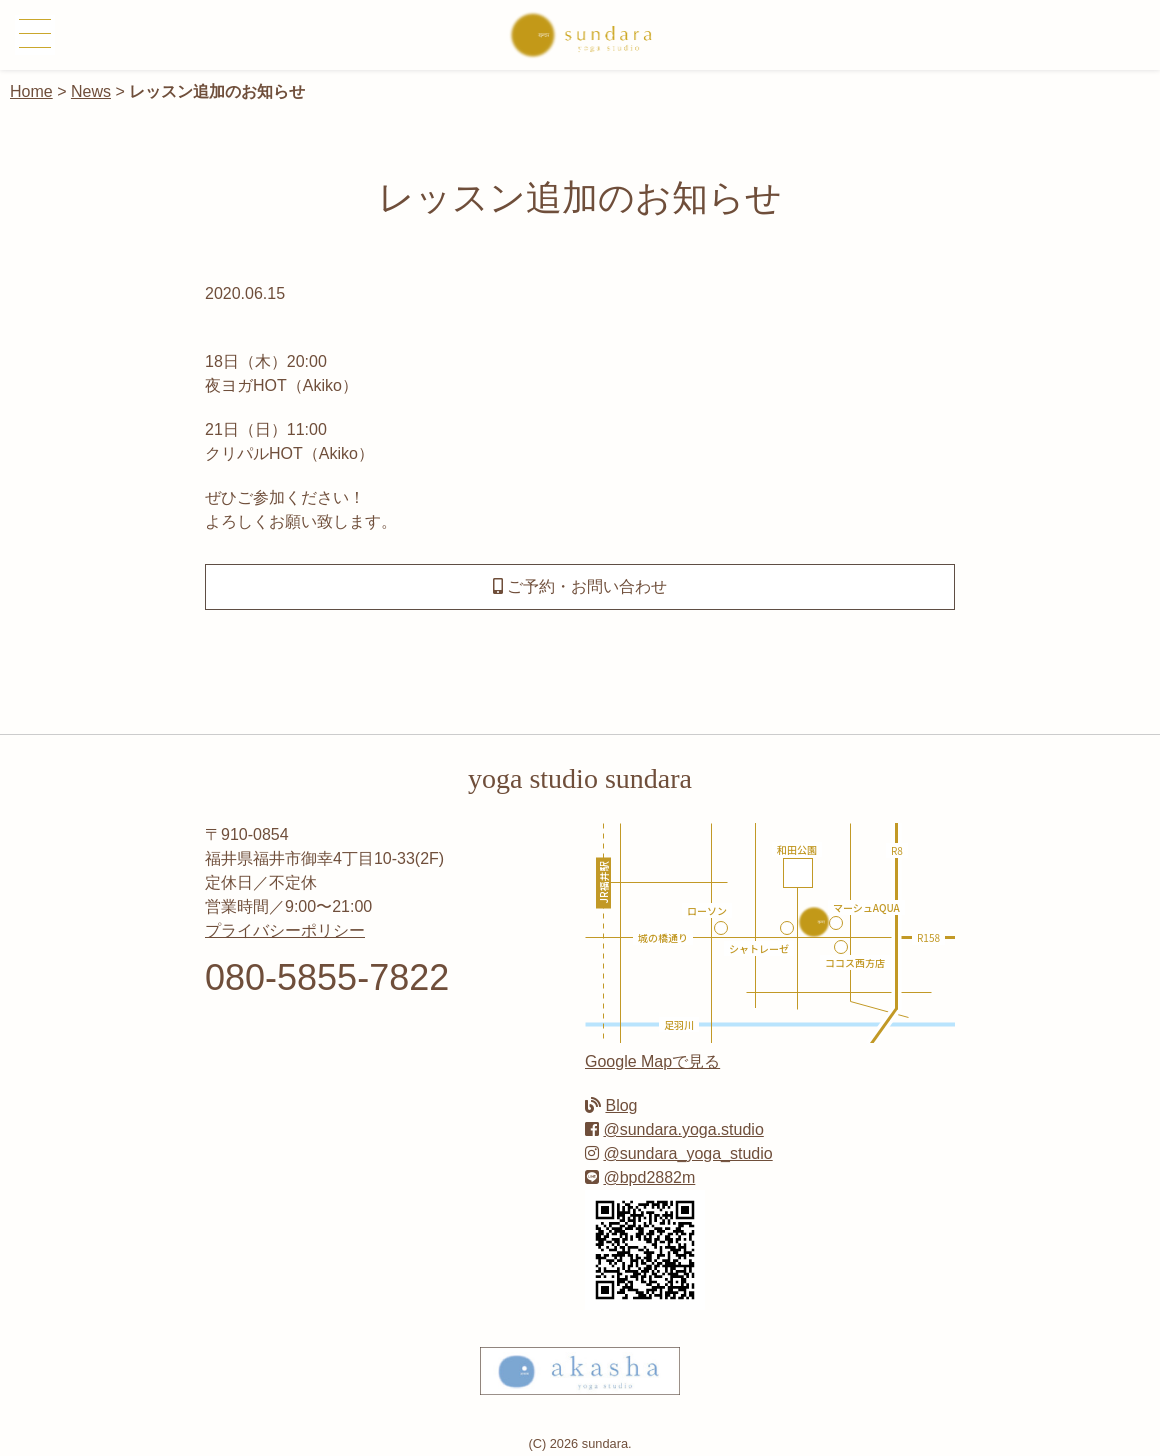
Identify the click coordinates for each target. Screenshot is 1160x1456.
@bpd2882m (649, 1177)
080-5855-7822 (327, 977)
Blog (621, 1105)
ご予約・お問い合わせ (580, 586)
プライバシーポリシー (285, 930)
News (91, 91)
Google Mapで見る (652, 1061)
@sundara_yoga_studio (687, 1153)
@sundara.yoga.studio (683, 1129)
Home (31, 91)
